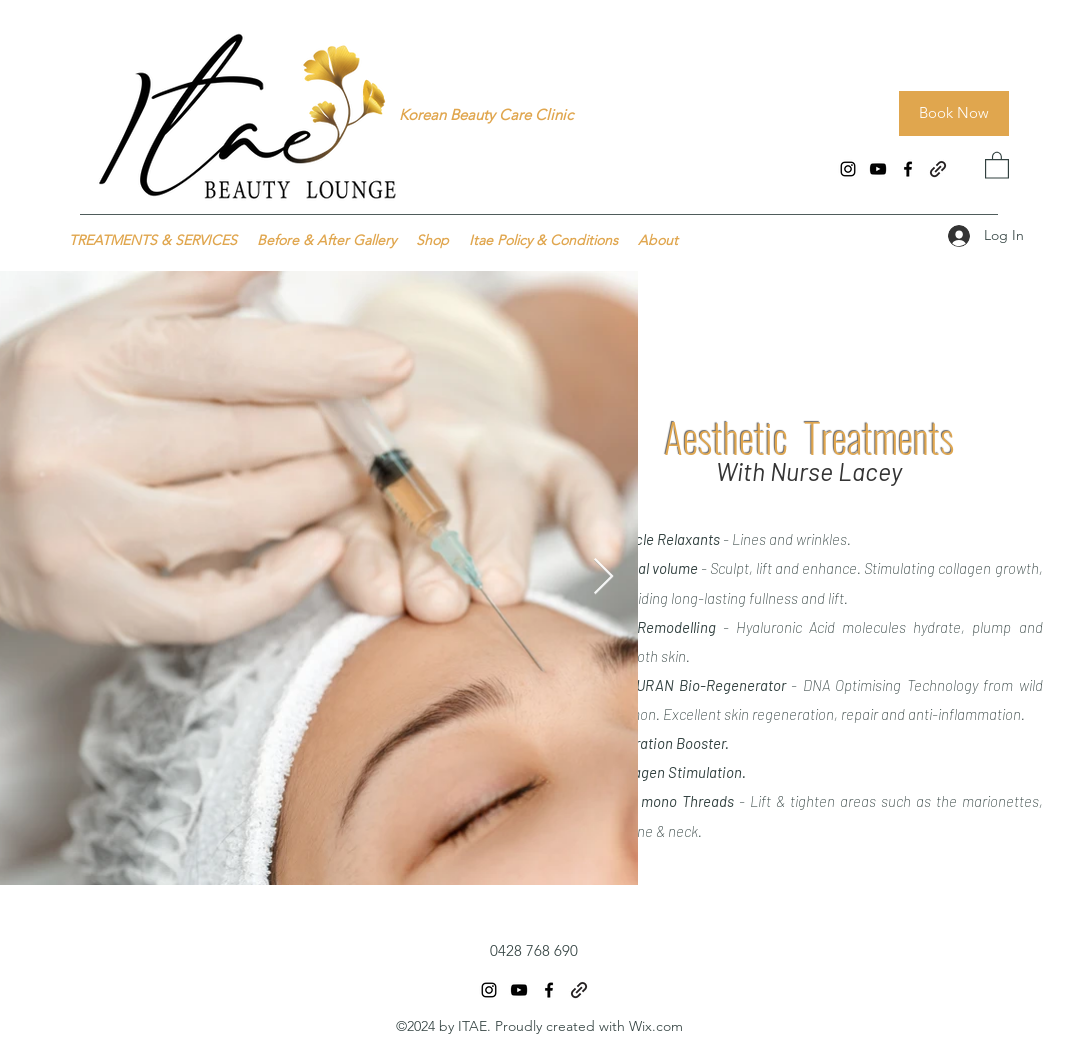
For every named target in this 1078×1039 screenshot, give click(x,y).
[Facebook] (908, 169)
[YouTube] (878, 169)
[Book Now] (954, 113)
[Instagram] (848, 169)
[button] (997, 164)
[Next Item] (603, 577)
